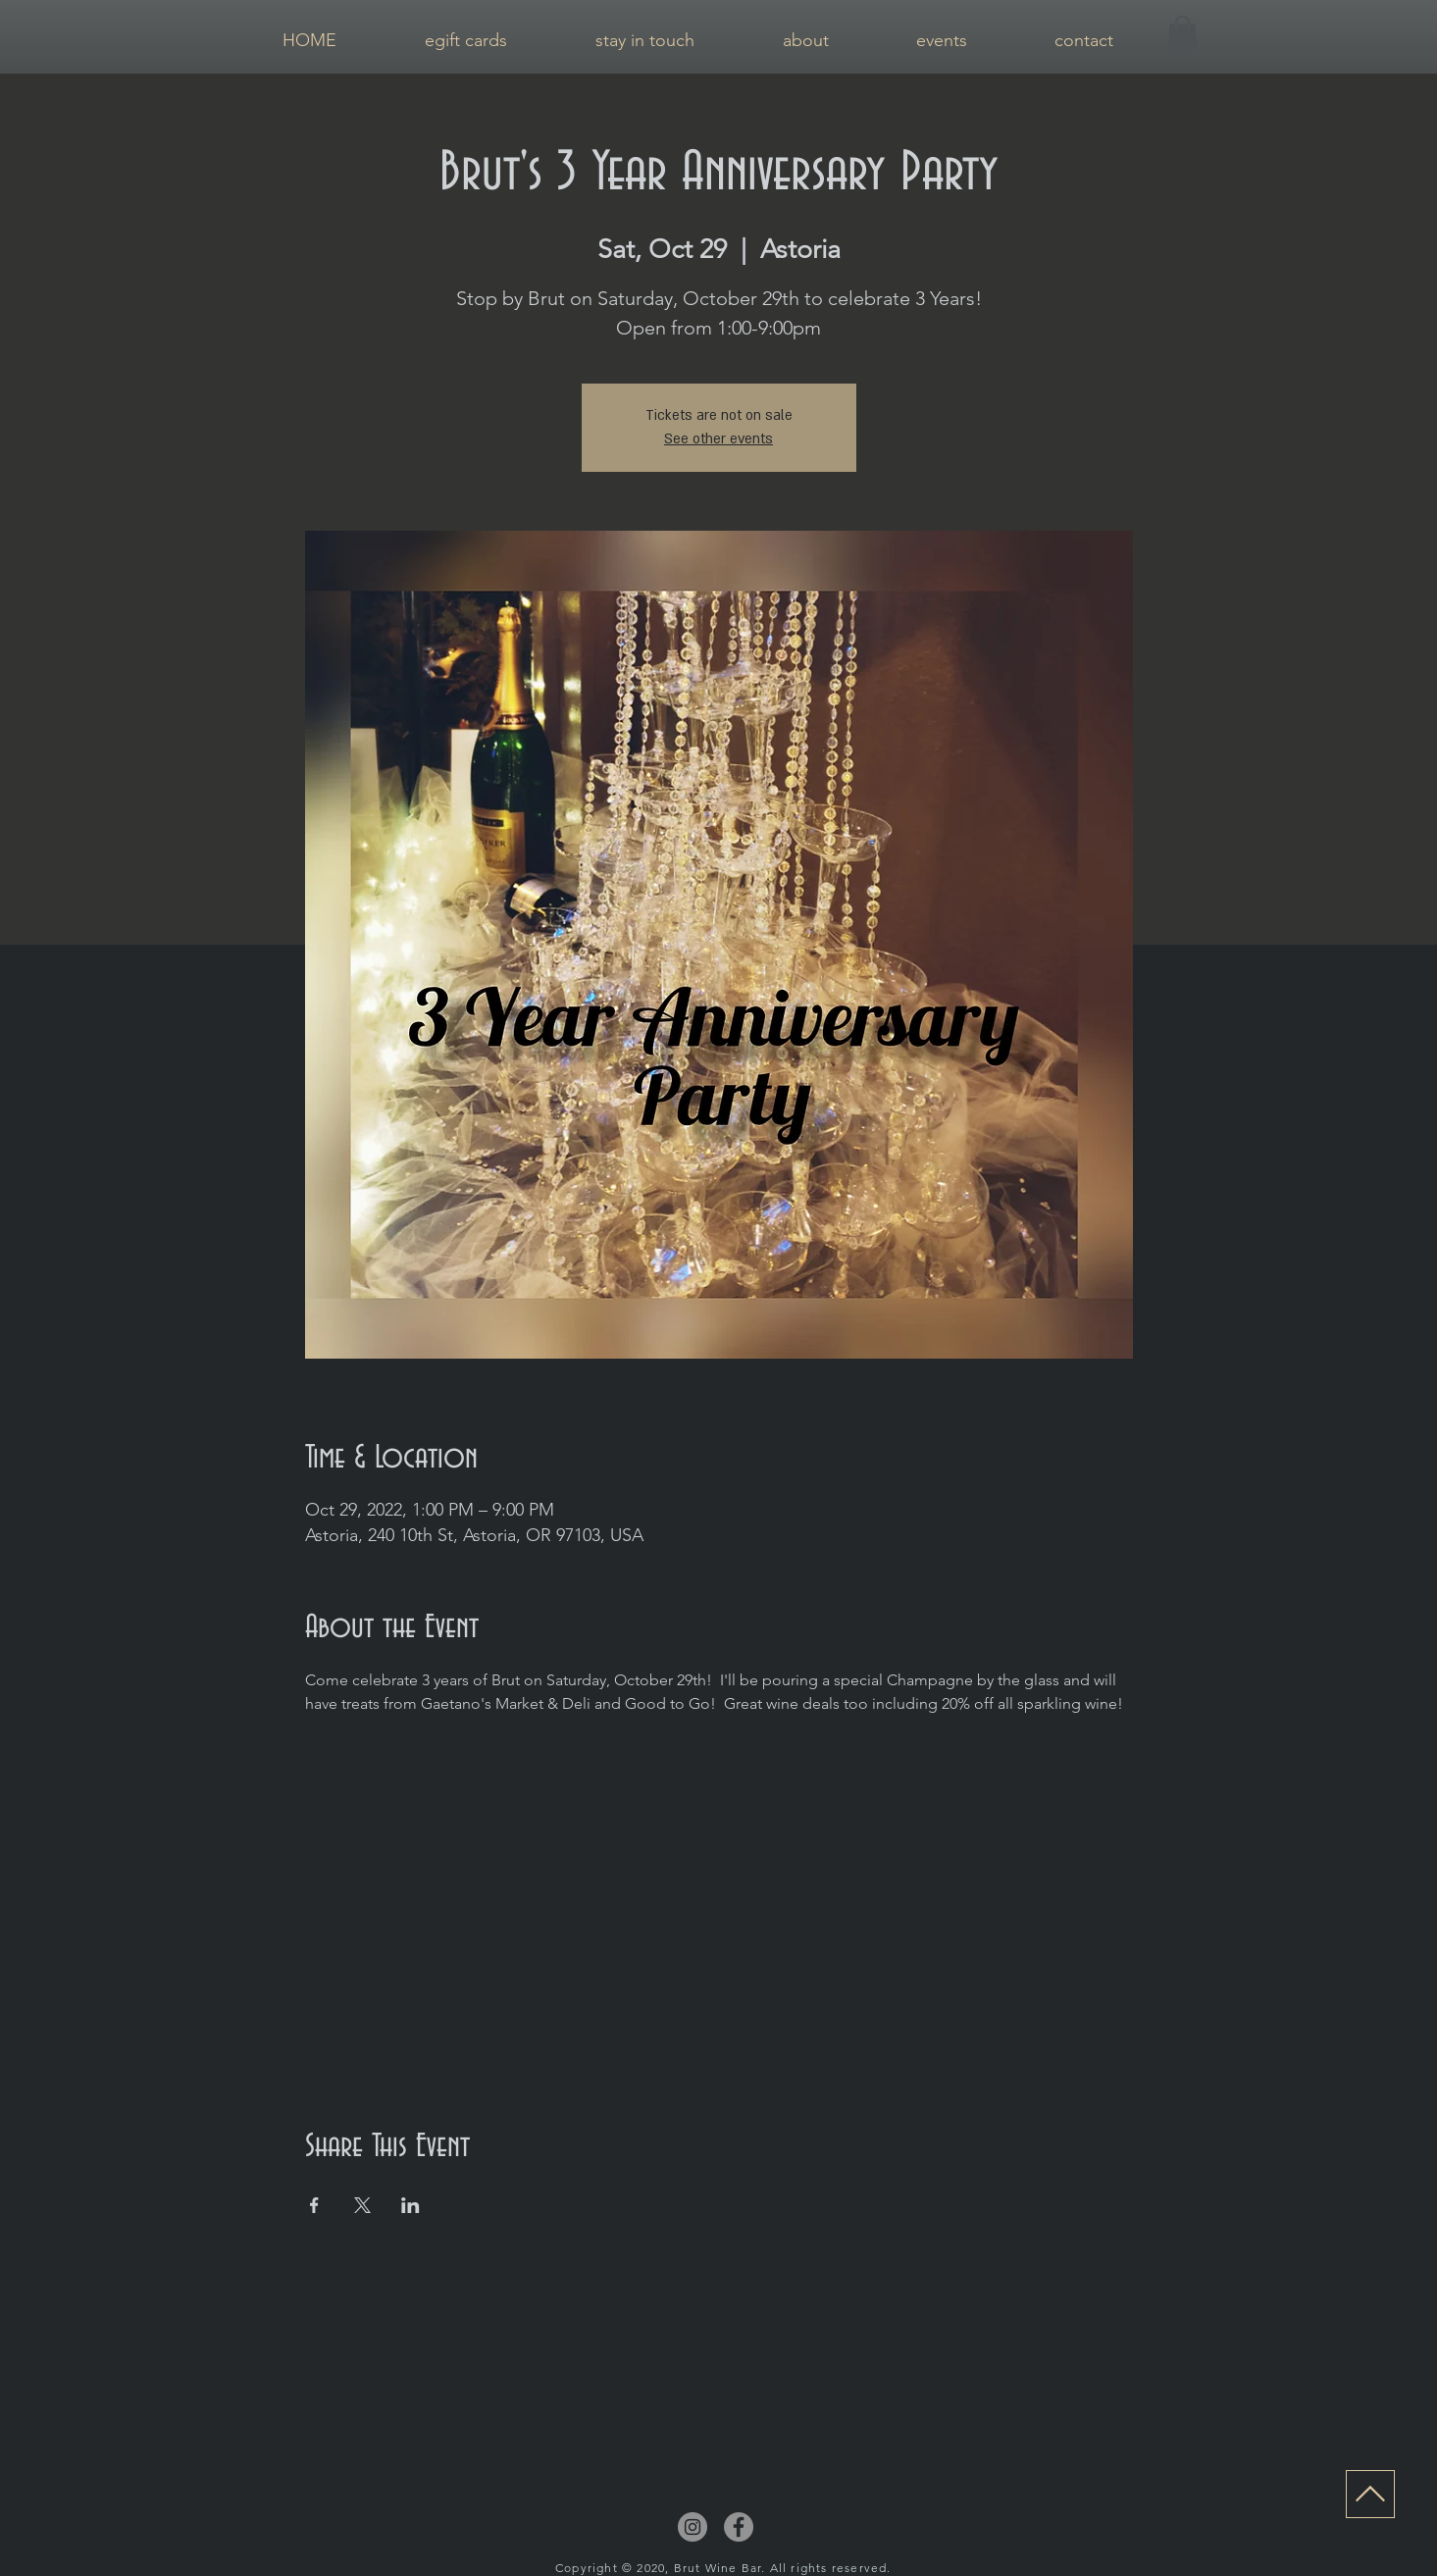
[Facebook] (738, 2527)
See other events (718, 439)
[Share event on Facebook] (314, 2205)
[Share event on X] (362, 2205)
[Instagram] (692, 2527)
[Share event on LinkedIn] (410, 2205)
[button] (1182, 35)
